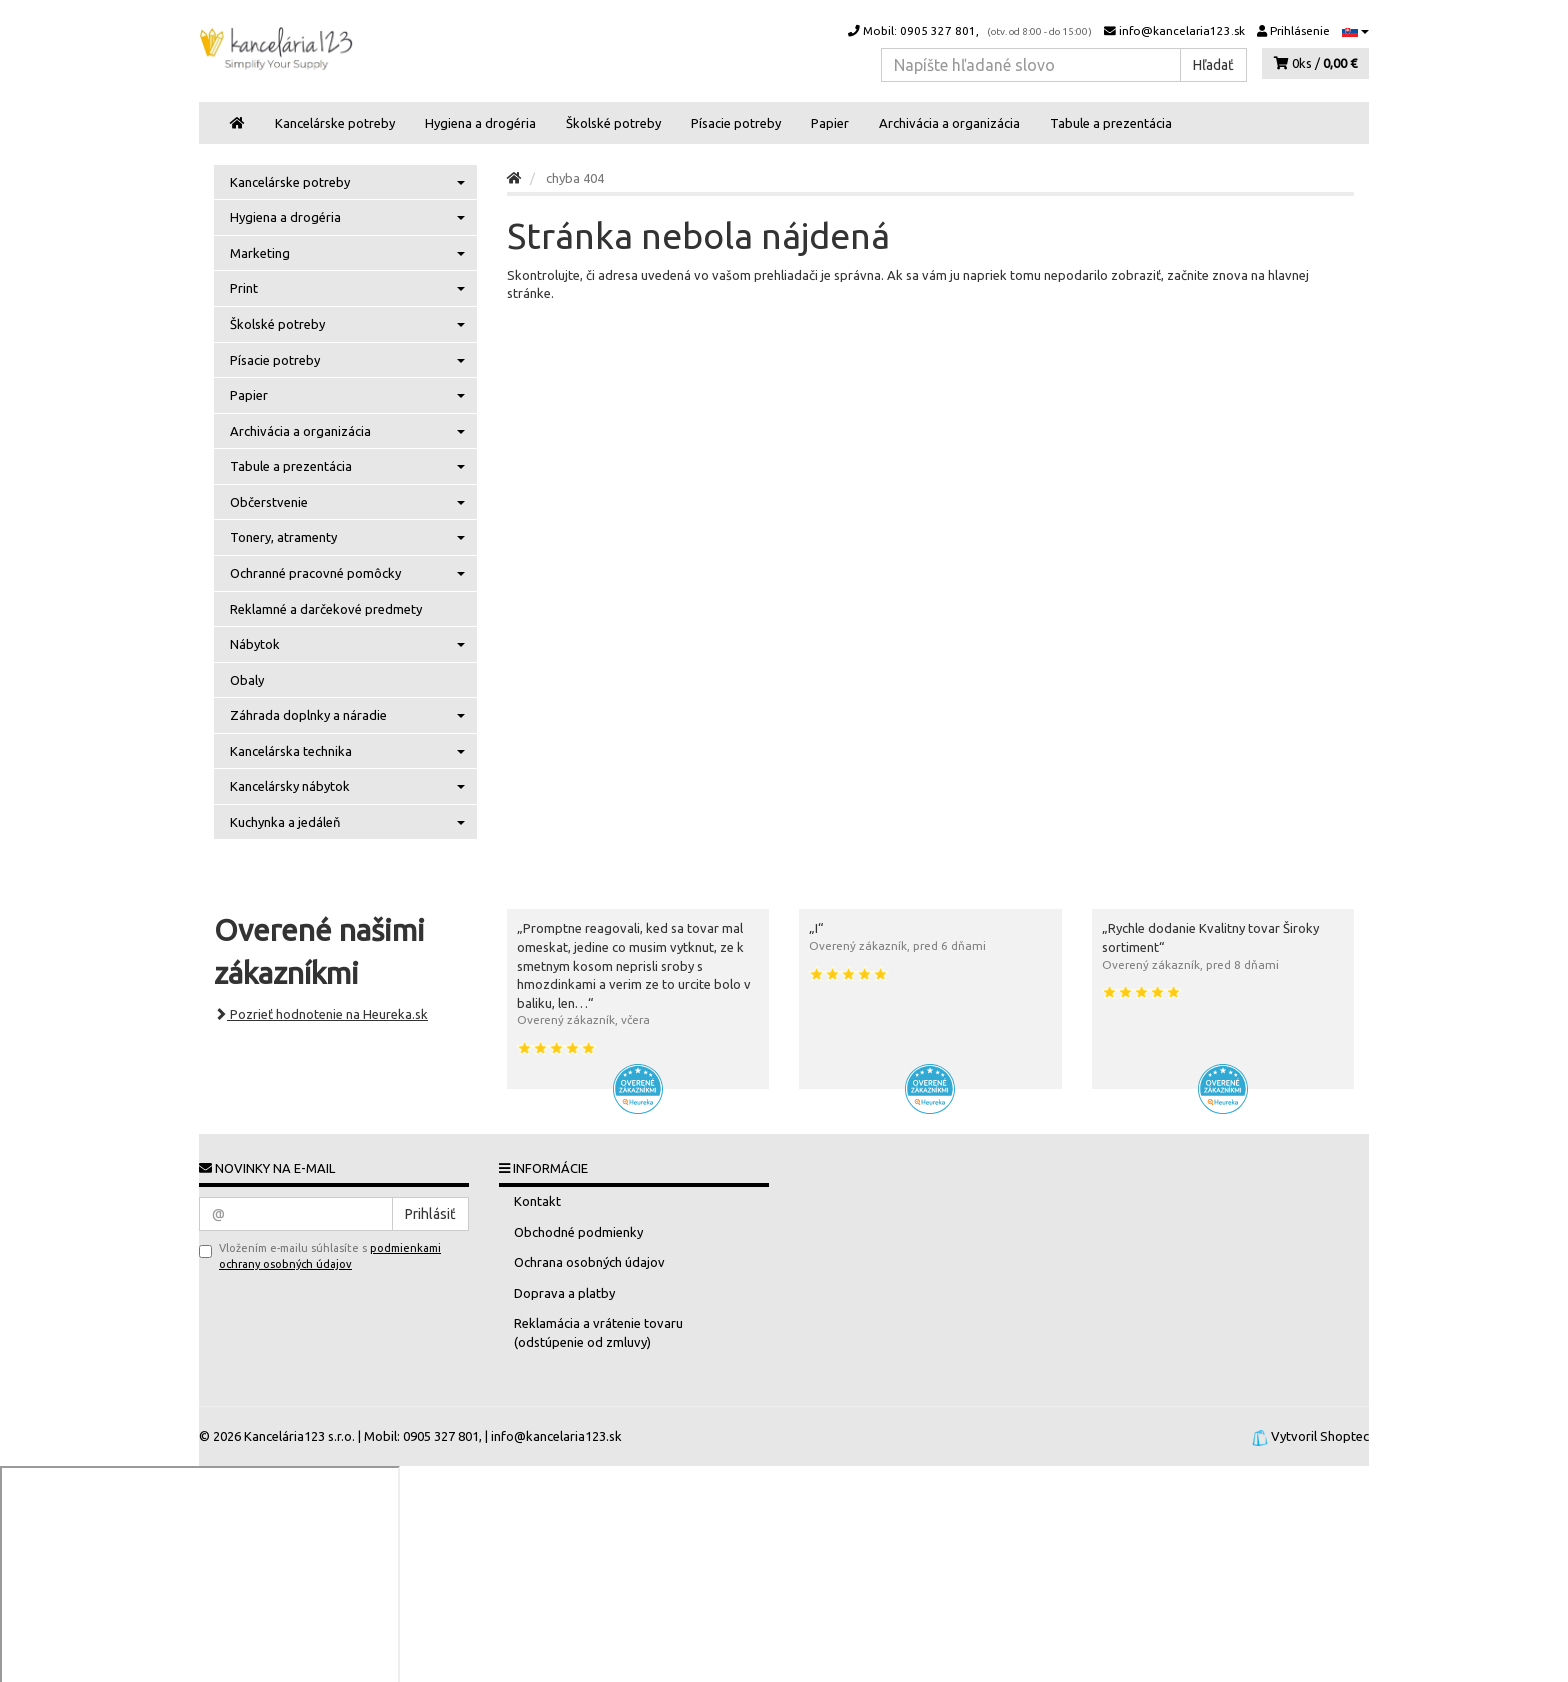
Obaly (247, 680)
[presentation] (297, 1306)
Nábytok (347, 644)
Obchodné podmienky (578, 1232)
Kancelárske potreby (335, 123)
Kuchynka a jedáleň (347, 822)
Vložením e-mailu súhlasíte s (320, 1256)
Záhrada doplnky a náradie (347, 715)
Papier (830, 123)
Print (347, 288)
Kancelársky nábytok (347, 786)
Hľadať (1213, 65)
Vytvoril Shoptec (1320, 1436)
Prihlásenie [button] (1293, 30)
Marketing (347, 253)
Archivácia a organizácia (949, 123)
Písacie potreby (736, 123)
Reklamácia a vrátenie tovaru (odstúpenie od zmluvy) (598, 1332)
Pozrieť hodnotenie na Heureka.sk (321, 1014)
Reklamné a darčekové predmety (326, 609)
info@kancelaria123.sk (1174, 30)
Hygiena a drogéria (480, 123)
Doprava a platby (564, 1293)
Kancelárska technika (347, 751)
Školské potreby (613, 123)
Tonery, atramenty (347, 537)
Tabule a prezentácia (1111, 123)
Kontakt (537, 1201)
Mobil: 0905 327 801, (970, 30)
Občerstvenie (347, 502)
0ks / (1315, 63)
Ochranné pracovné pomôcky (347, 573)
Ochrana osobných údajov (589, 1262)
